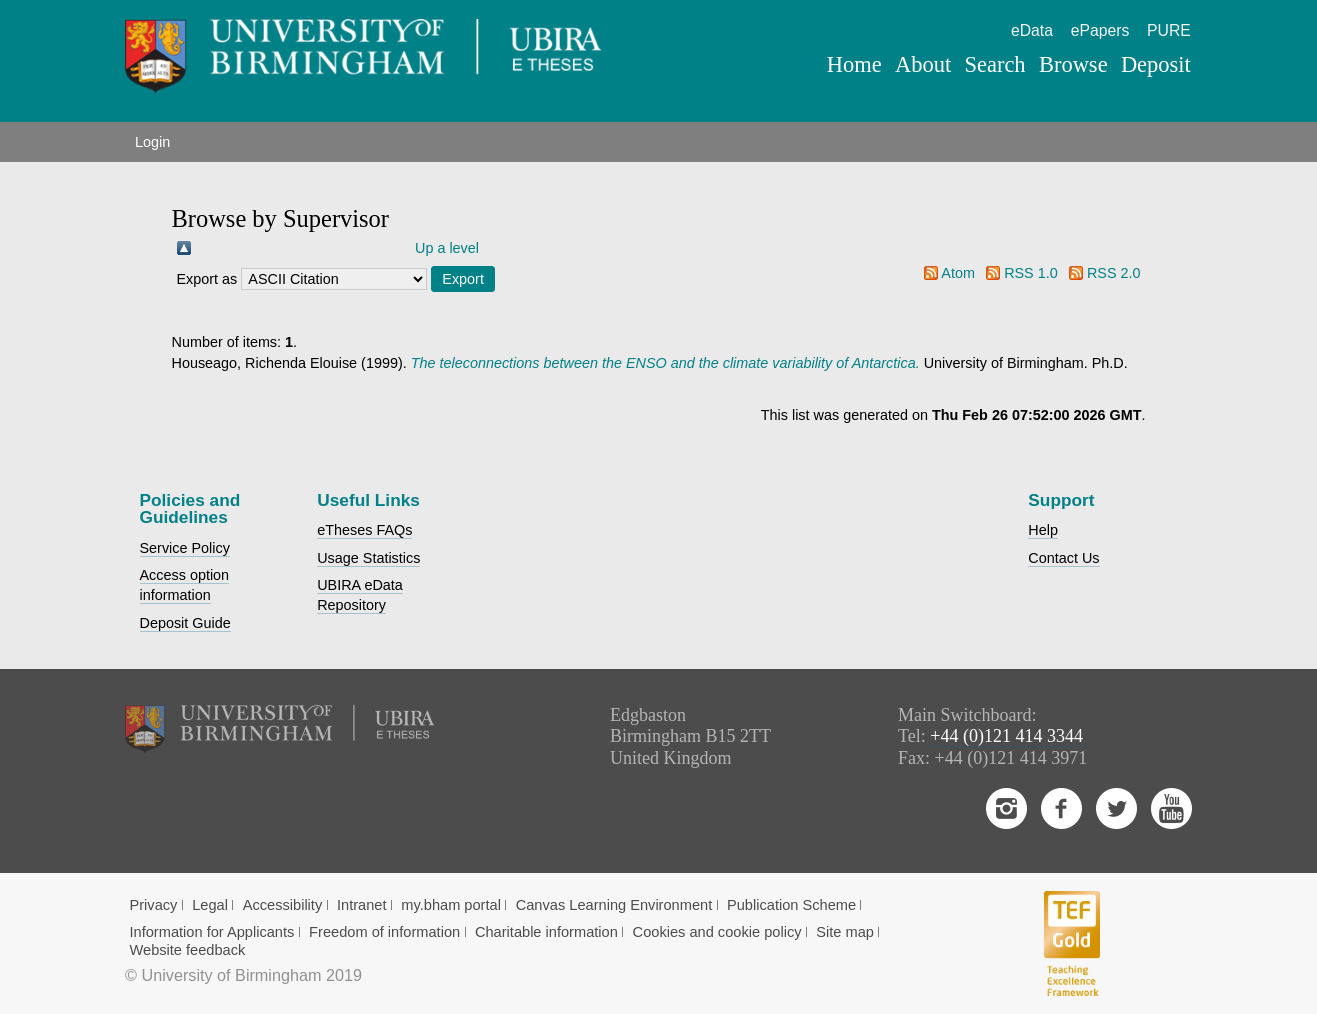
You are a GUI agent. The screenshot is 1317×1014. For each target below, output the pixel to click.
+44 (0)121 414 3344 (1006, 736)
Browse (1073, 64)
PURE (1169, 30)
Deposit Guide (185, 623)
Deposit (1156, 64)
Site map (845, 932)
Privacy (153, 905)
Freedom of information (384, 932)
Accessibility (283, 905)
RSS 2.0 (1114, 273)
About (923, 64)
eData (1032, 30)
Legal (210, 905)
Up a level (447, 248)
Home (854, 64)
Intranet (362, 905)
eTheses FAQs (364, 530)
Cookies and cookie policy (717, 932)
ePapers (1100, 30)
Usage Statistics (368, 558)
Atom (958, 273)
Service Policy (185, 548)
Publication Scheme (791, 905)
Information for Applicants (211, 932)
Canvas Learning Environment (614, 905)
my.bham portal (451, 905)
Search (994, 64)
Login (152, 142)
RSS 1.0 (1031, 273)
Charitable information (546, 932)
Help (1043, 530)
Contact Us (1063, 558)
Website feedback (187, 950)
